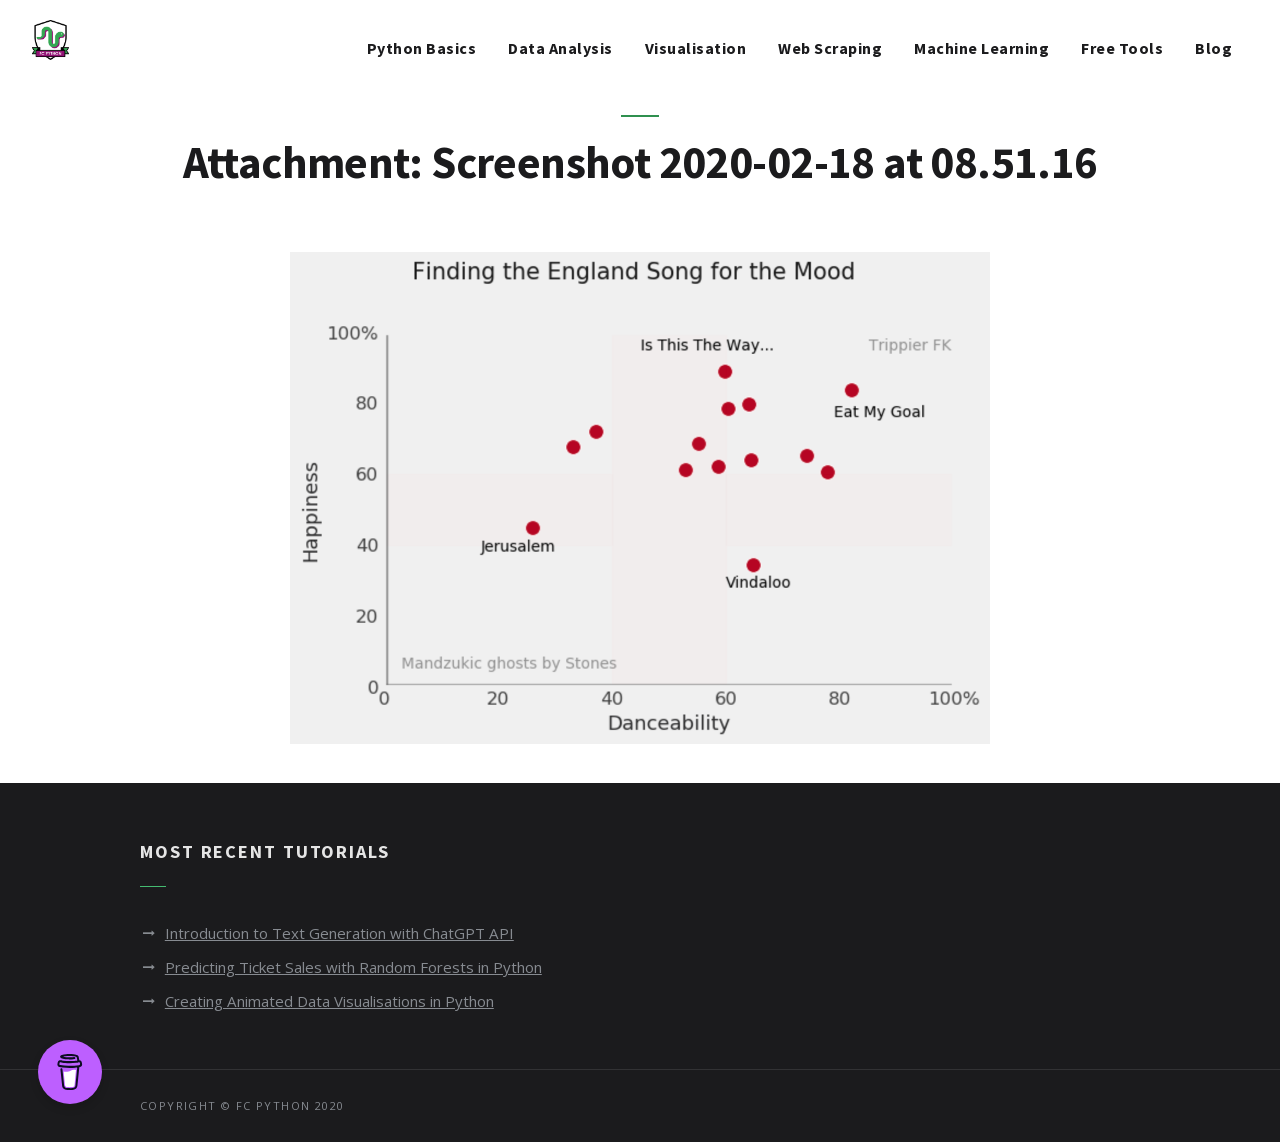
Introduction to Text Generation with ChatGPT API (353, 933)
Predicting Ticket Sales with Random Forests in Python (368, 967)
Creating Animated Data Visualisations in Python (347, 1001)
